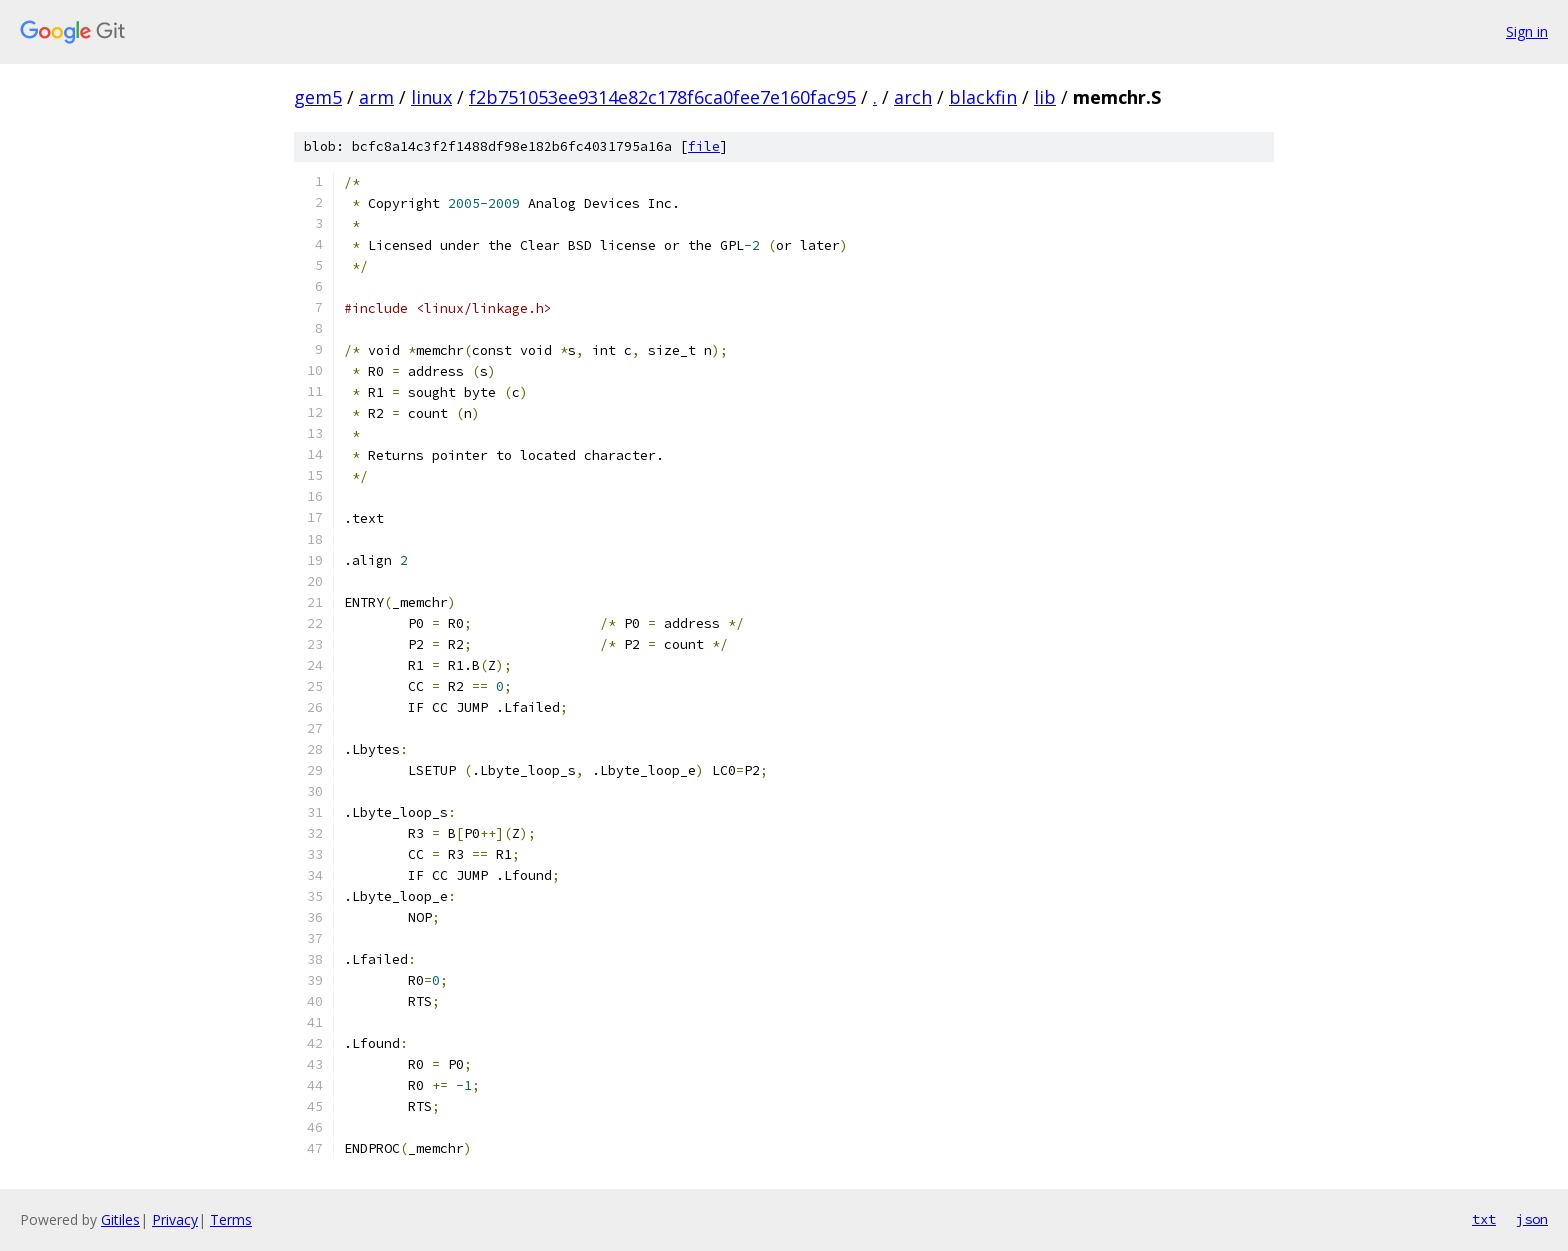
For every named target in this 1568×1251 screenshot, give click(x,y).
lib (1045, 97)
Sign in (1527, 31)
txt (1484, 1219)
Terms (231, 1219)
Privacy (175, 1219)
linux (431, 97)
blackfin (983, 97)
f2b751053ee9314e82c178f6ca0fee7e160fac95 (662, 97)
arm (376, 97)
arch (913, 97)
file (704, 146)
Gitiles (120, 1219)
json (1532, 1219)
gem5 (318, 97)
